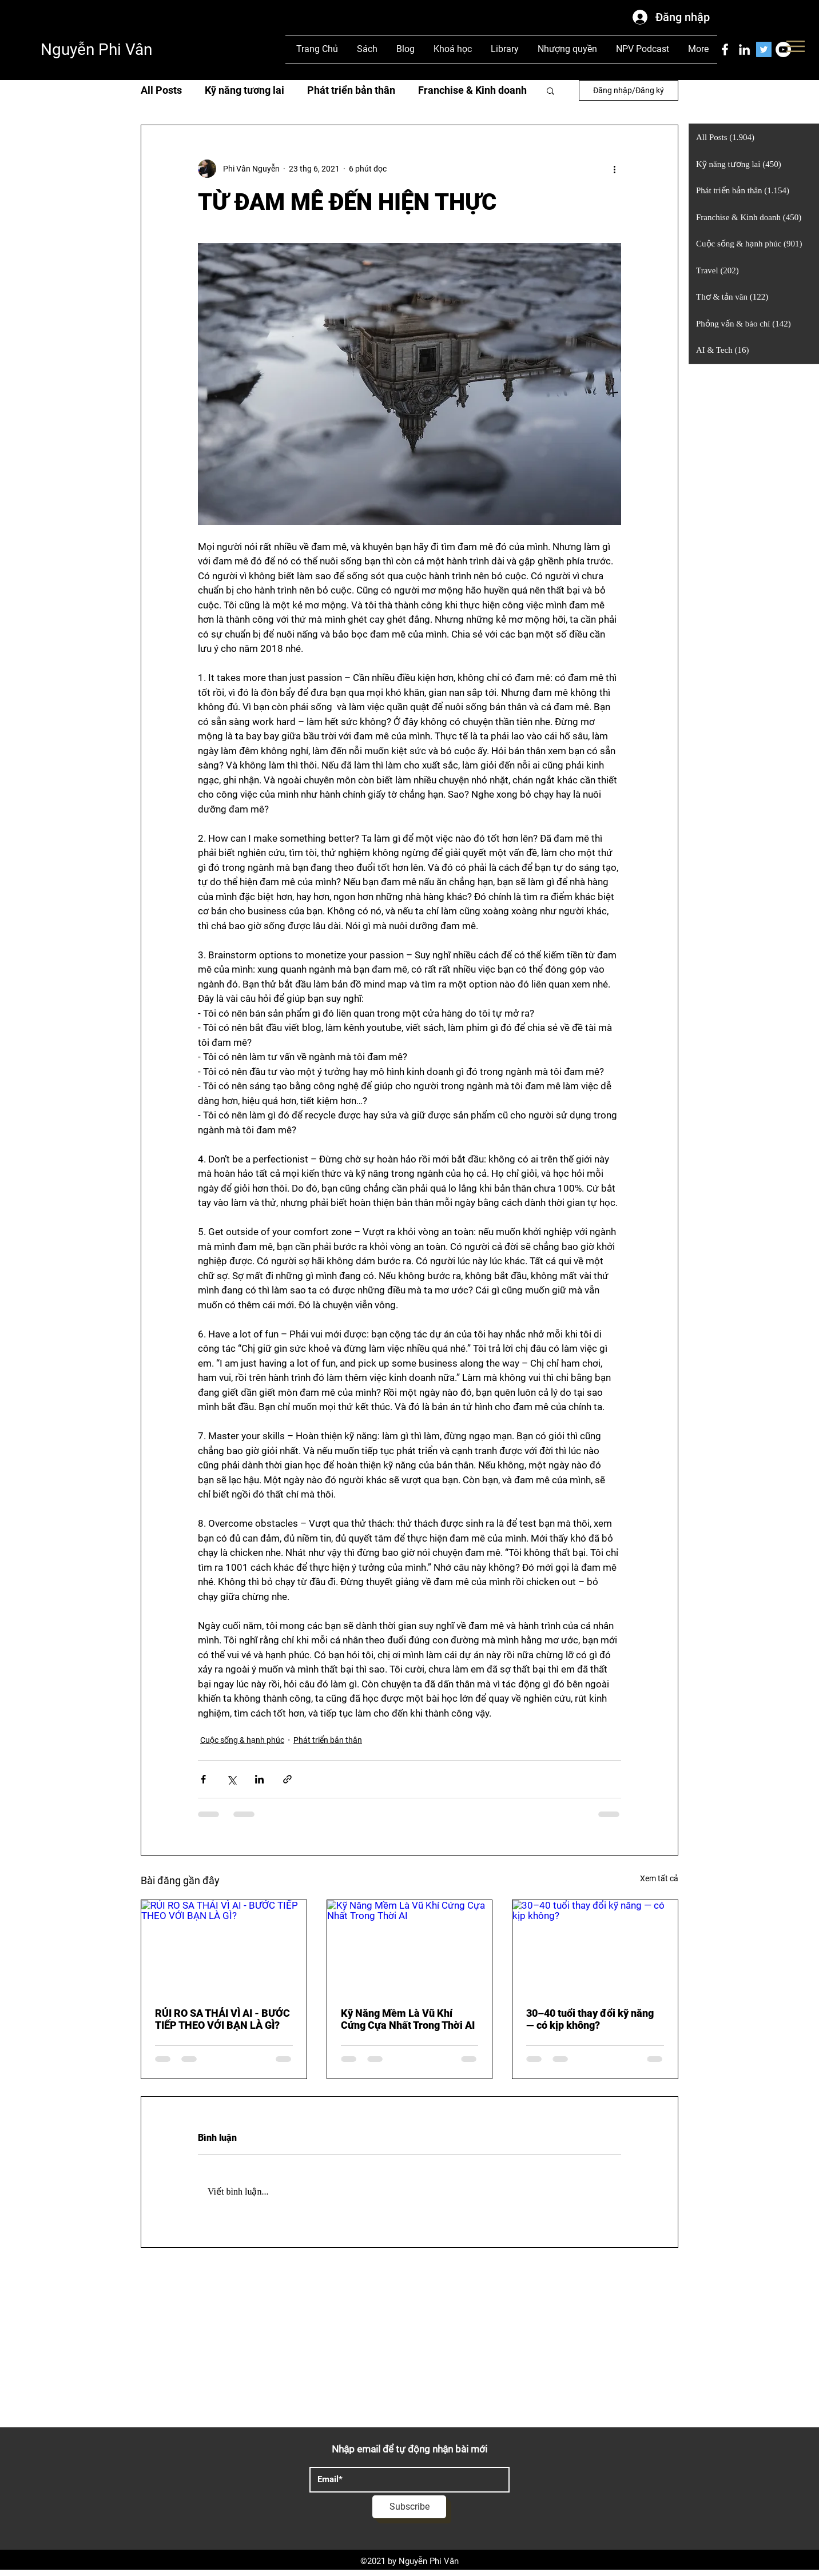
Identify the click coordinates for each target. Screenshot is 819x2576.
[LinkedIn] (744, 49)
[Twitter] (764, 49)
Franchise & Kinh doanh (472, 90)
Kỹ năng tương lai (244, 90)
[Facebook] (725, 49)
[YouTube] (783, 49)
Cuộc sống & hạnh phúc (242, 1740)
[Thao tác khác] (614, 169)
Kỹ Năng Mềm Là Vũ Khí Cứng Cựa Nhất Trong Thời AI (408, 2019)
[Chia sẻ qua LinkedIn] (259, 1779)
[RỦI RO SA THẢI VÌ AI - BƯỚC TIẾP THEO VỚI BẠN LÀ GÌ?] (224, 1946)
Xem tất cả (659, 1878)
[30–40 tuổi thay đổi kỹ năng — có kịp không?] (595, 1946)
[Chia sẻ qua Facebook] (203, 1779)
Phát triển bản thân (351, 90)
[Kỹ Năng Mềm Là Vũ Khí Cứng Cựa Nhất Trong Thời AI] (409, 1946)
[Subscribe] (409, 2506)
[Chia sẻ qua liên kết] (287, 1779)
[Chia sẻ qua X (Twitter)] (231, 1779)
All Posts (161, 90)
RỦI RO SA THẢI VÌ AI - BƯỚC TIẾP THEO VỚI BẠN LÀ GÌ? (222, 2019)
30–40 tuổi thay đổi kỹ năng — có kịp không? (590, 2019)
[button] (550, 90)
